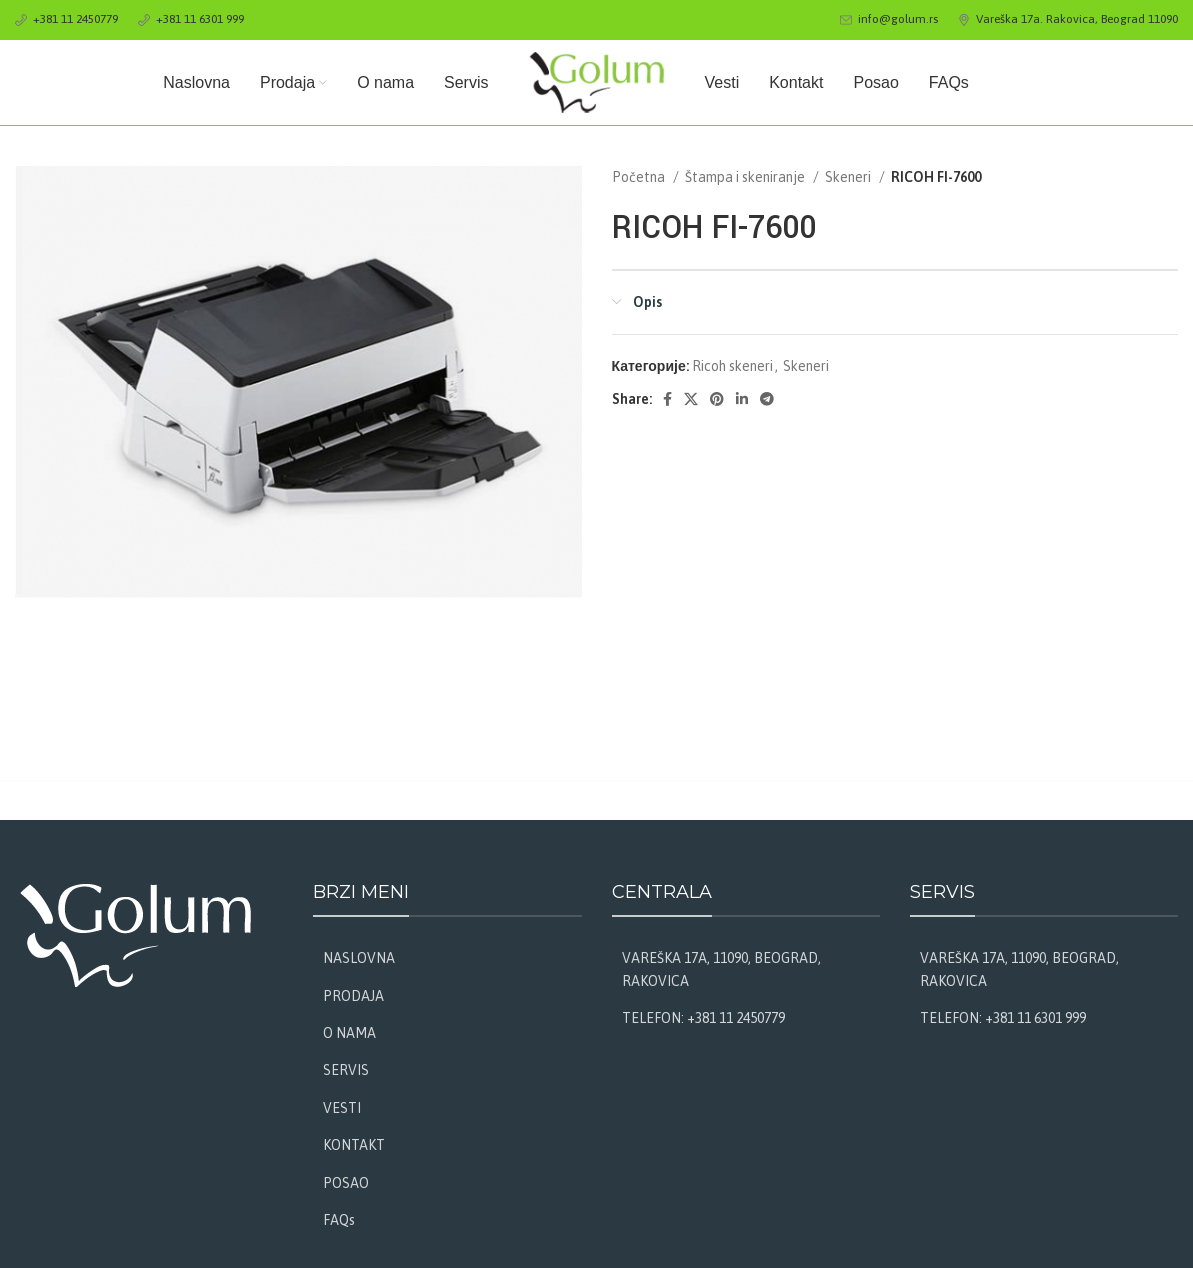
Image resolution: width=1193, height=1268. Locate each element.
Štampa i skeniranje (746, 177)
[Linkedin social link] (742, 399)
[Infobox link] (66, 19)
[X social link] (691, 399)
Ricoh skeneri (732, 366)
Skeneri (849, 177)
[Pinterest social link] (717, 399)
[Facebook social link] (667, 399)
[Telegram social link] (767, 399)
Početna (640, 177)
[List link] (447, 958)
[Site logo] (597, 81)
